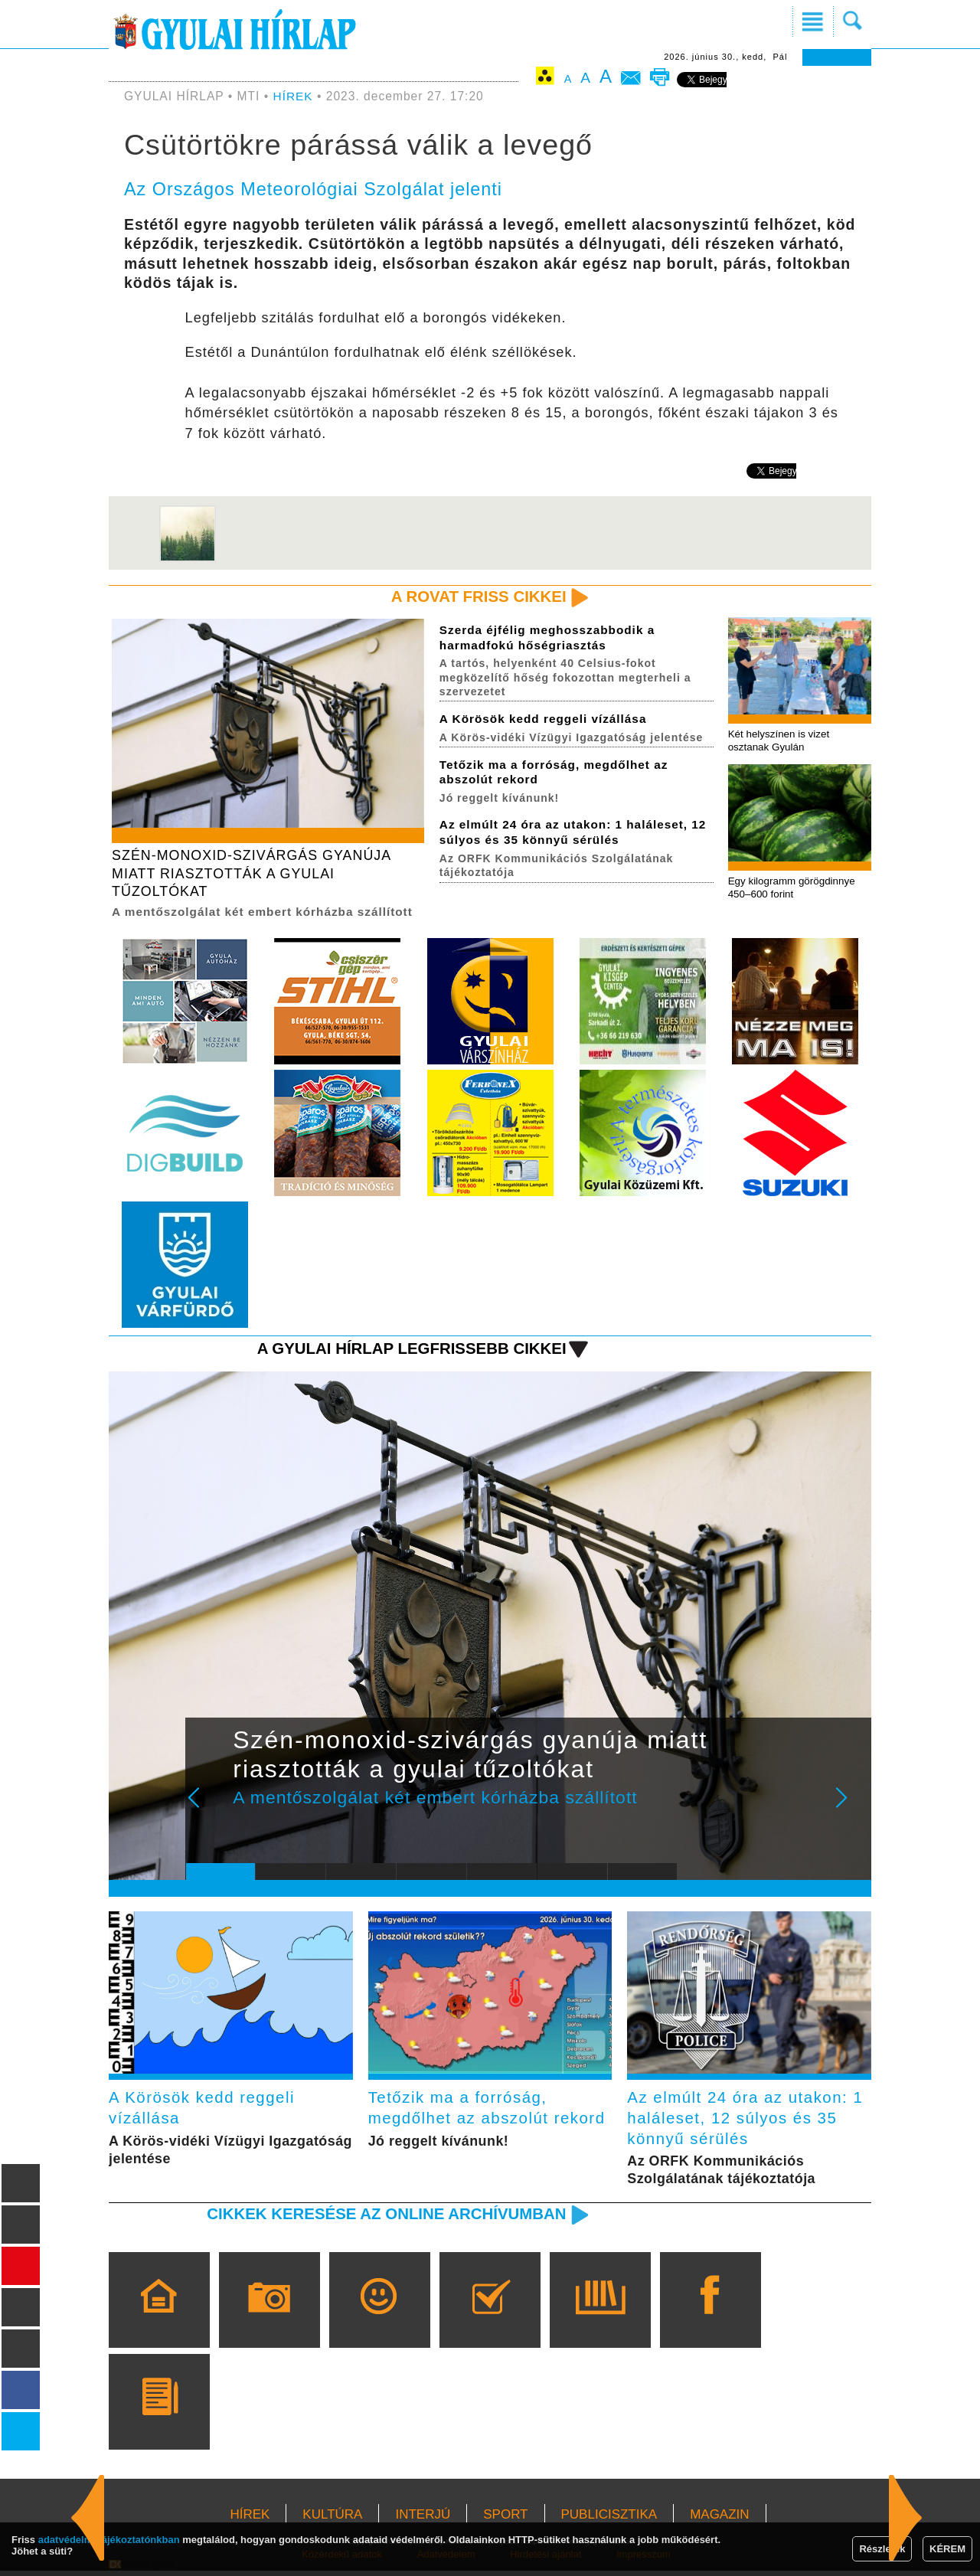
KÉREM (947, 2549)
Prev (209, 1810)
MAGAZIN (719, 2519)
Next (850, 1810)
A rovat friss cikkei (477, 597)
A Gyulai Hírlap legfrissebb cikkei (408, 1351)
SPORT (505, 2519)
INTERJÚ (422, 2519)
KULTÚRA (332, 2519)
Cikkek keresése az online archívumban (384, 2218)
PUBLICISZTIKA (609, 2519)
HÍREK (293, 96)
